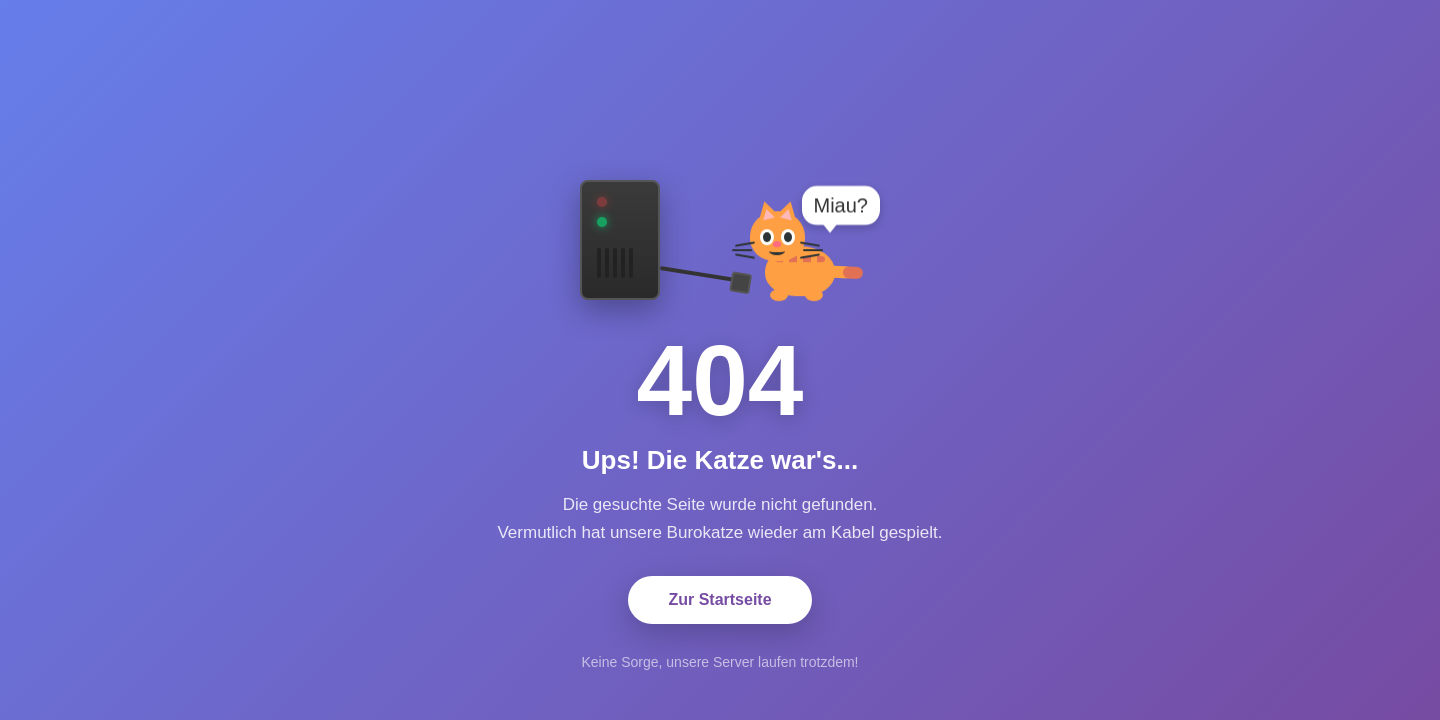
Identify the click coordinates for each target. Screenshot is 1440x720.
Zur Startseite (719, 599)
